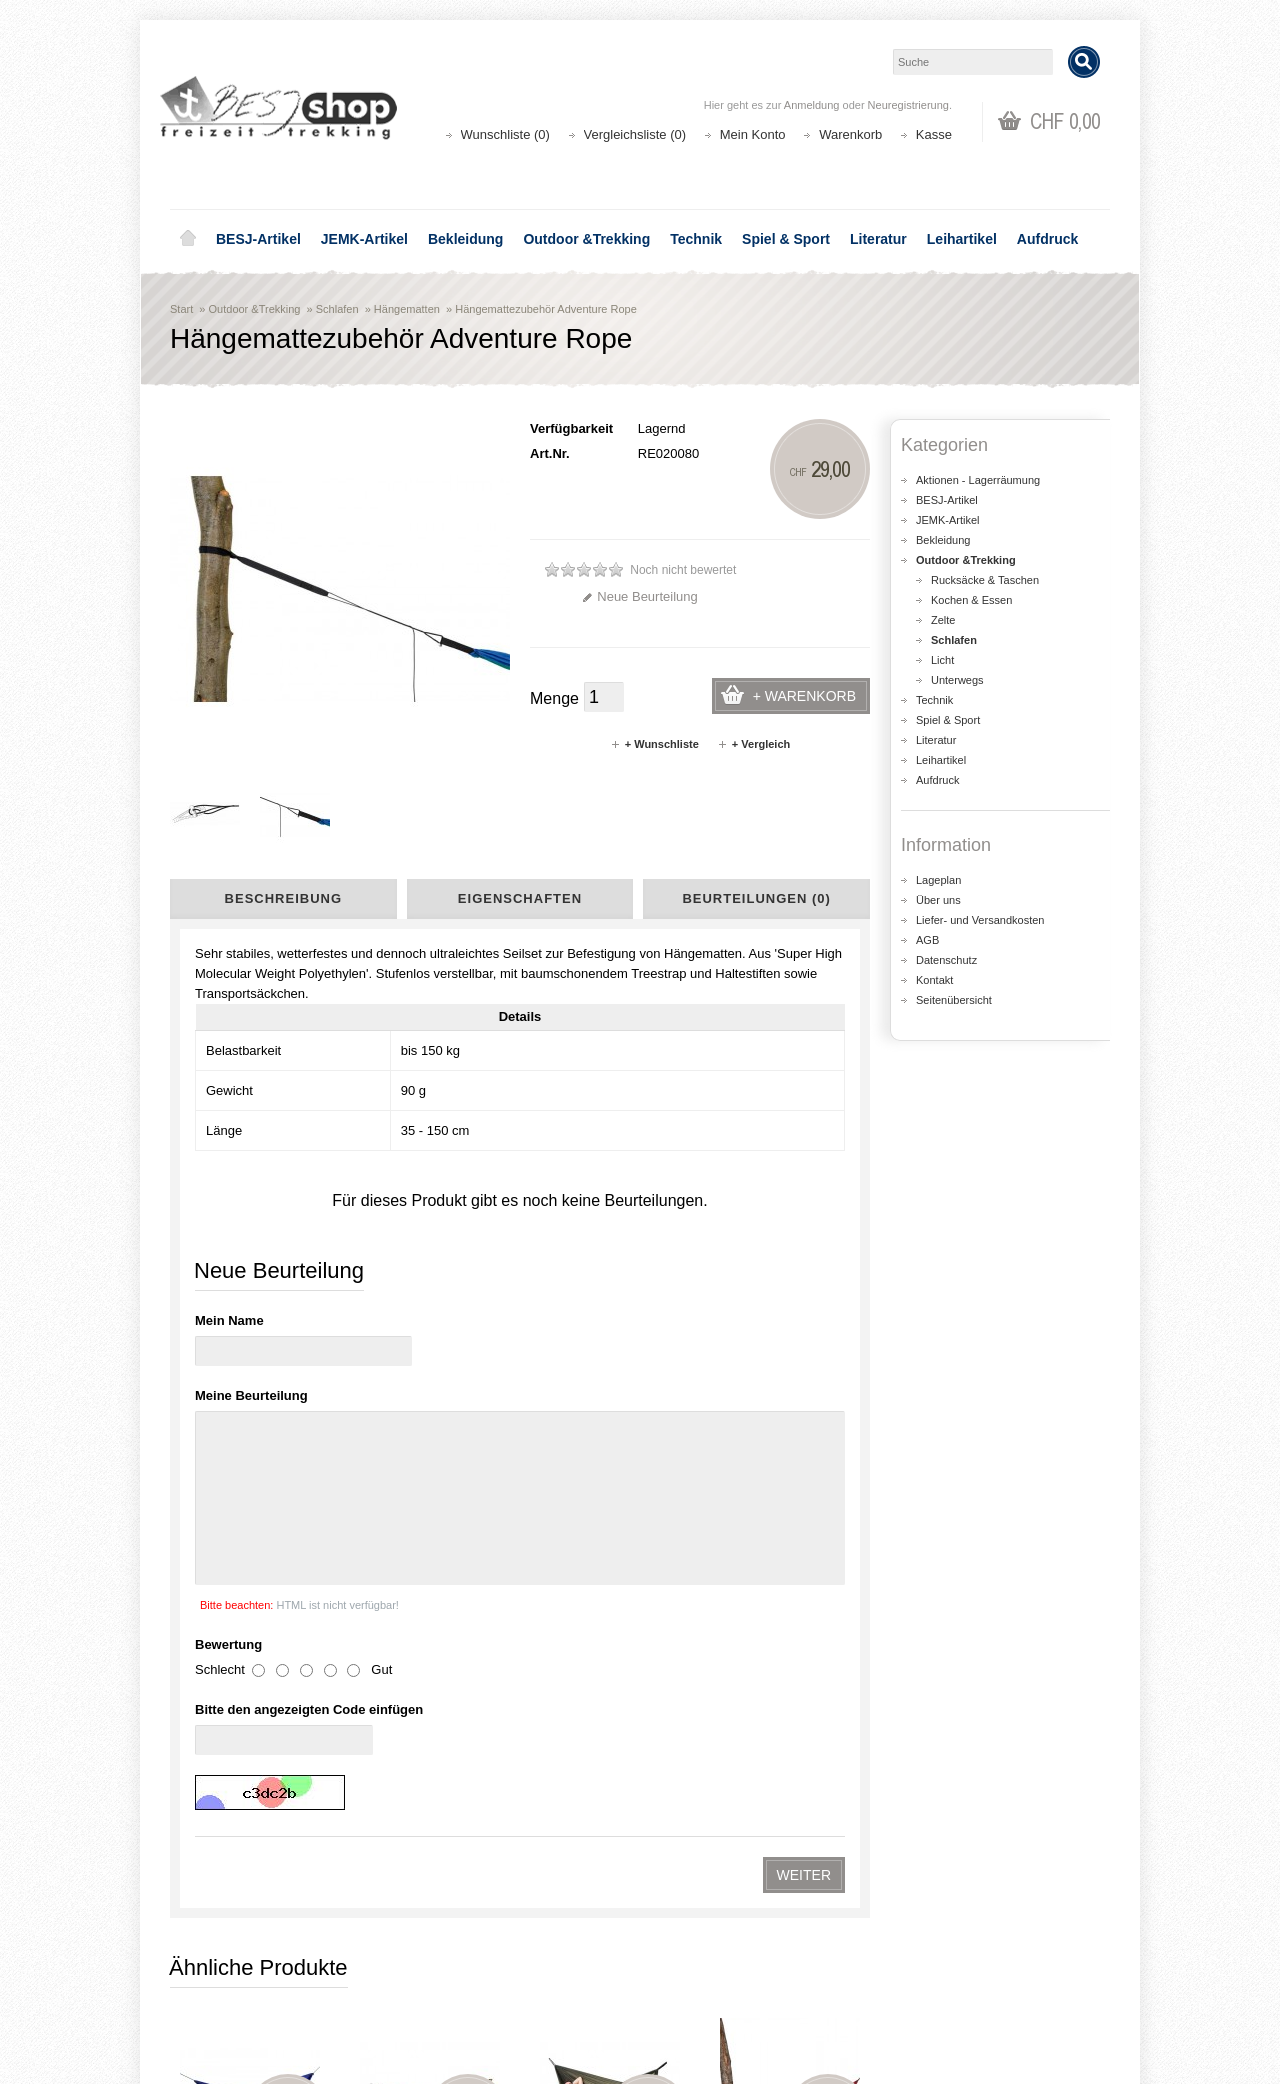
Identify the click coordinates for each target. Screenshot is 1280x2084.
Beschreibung (283, 898)
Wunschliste (700, 1978)
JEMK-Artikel (364, 239)
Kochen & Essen (971, 600)
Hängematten (407, 309)
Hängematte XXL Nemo (430, 1299)
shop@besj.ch (570, 1769)
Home (188, 239)
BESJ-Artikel (258, 239)
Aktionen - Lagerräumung (978, 480)
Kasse (934, 134)
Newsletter (695, 1998)
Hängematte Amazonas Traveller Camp (430, 1539)
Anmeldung (812, 105)
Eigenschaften (520, 898)
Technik (696, 239)
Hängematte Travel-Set (249, 1299)
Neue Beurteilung (639, 596)
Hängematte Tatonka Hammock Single (789, 1309)
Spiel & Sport (786, 239)
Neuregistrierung (908, 105)
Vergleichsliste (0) (635, 134)
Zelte (943, 620)
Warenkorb (850, 134)
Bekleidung (465, 239)
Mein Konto (753, 134)
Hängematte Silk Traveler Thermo (610, 1309)
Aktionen (450, 1938)
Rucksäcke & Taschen (985, 580)
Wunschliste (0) (505, 134)
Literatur (878, 239)
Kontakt (934, 980)
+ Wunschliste (654, 744)
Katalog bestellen (955, 1958)
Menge (554, 698)
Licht (942, 660)
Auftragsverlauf (708, 1958)
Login (681, 1938)
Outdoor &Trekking (586, 239)
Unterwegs (957, 680)
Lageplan (938, 880)
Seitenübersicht (954, 1000)
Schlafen (337, 309)
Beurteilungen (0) (756, 898)
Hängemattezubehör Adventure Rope (546, 309)
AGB (927, 940)
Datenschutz (946, 960)
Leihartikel (962, 239)
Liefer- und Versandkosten (980, 920)
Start (181, 309)
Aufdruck (1047, 239)
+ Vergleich (753, 744)
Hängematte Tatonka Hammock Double (249, 1539)
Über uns (938, 900)
